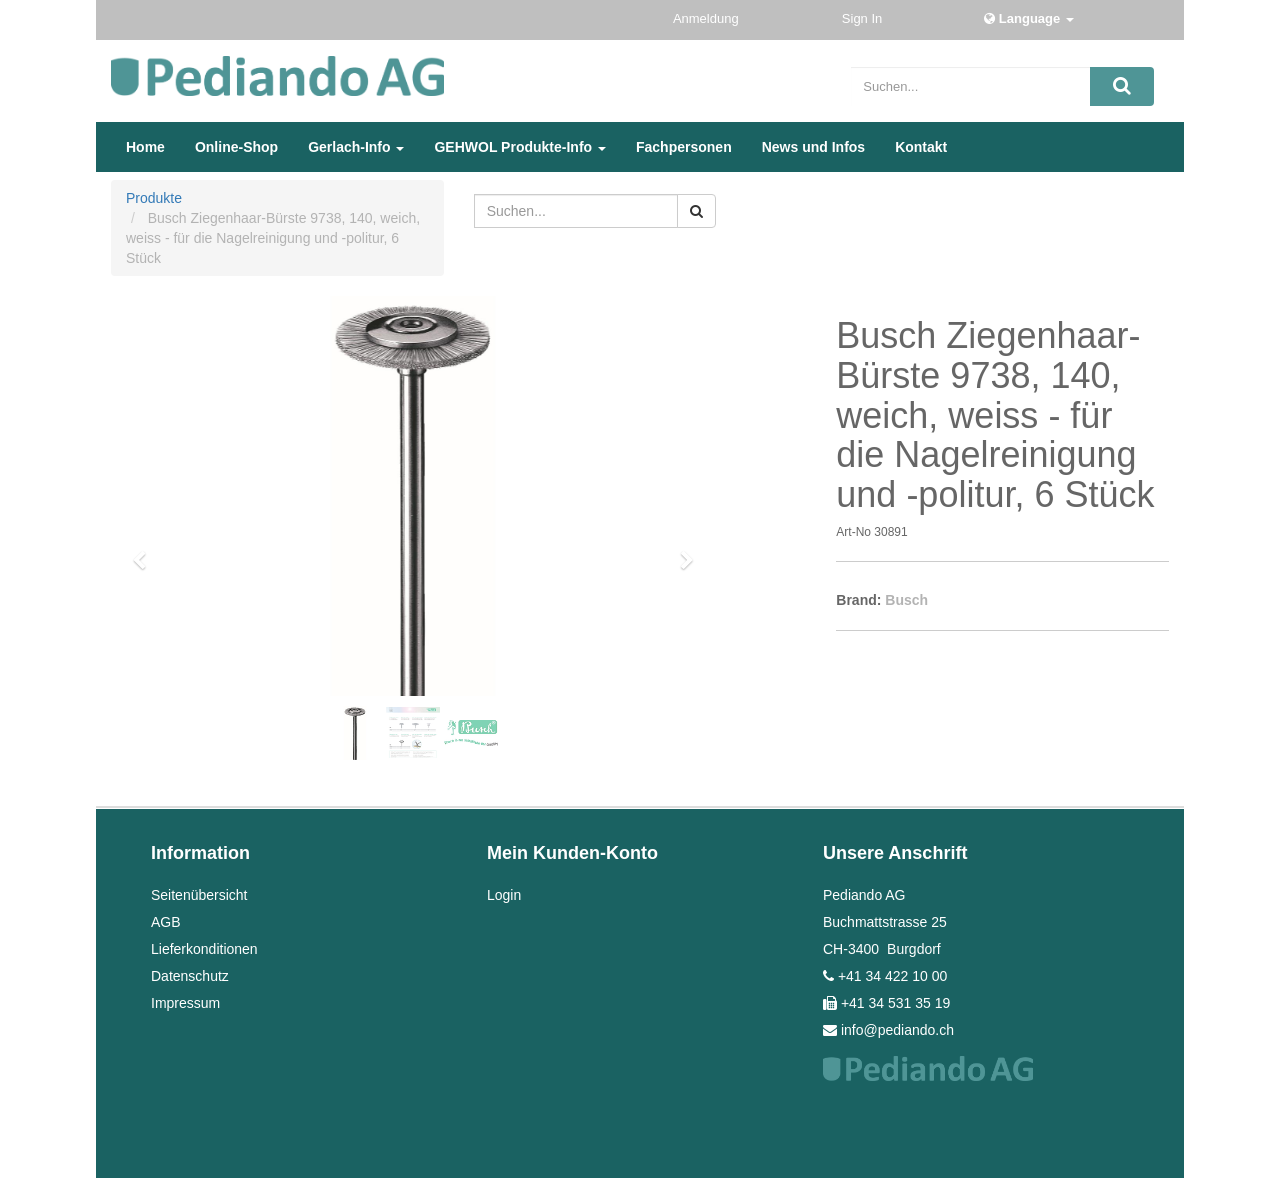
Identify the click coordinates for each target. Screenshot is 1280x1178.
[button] (146, 551)
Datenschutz (190, 976)
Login (504, 895)
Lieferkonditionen (204, 949)
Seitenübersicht (199, 895)
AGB (166, 922)
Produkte (154, 198)
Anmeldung (707, 18)
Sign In (864, 18)
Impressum (185, 1003)
